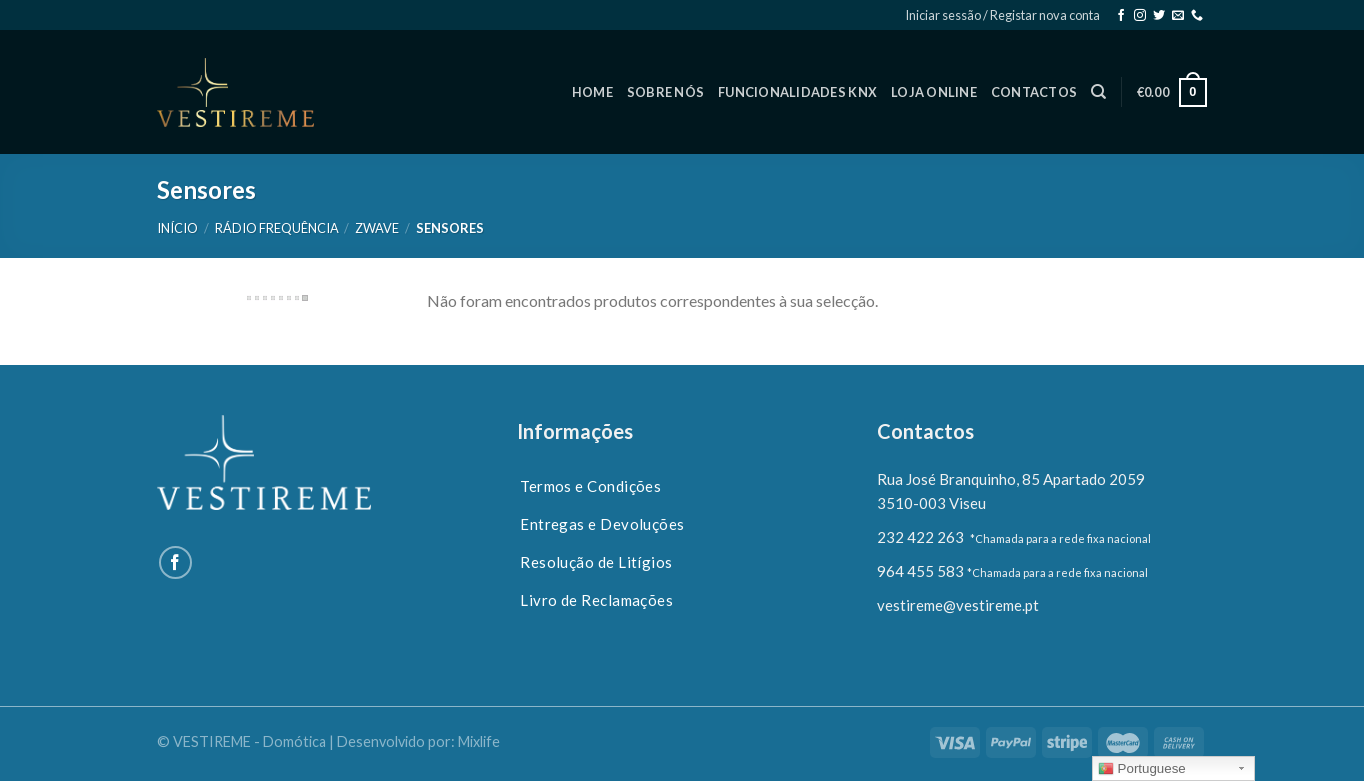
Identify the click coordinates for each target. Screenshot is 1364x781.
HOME (592, 92)
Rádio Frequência (277, 228)
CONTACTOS (1034, 92)
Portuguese (1142, 769)
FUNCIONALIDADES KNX (797, 92)
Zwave (377, 228)
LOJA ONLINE (934, 92)
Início (177, 228)
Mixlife (479, 741)
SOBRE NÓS (665, 92)
